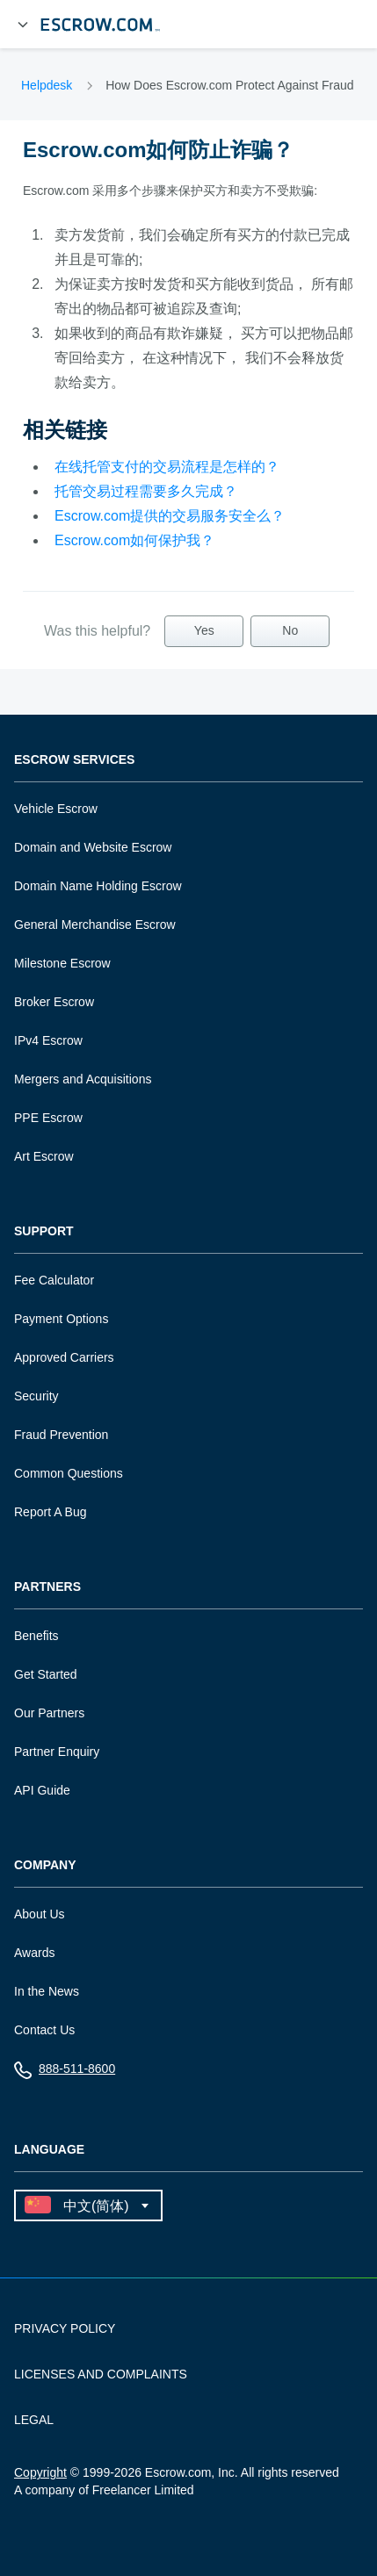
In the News (46, 1991)
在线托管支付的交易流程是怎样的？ (166, 466)
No (290, 630)
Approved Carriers (64, 1357)
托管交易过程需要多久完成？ (145, 491)
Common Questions (68, 1473)
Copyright (40, 2472)
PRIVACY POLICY (64, 2328)
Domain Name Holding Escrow (98, 886)
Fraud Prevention (61, 1435)
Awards (34, 1953)
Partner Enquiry (56, 1752)
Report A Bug (50, 1512)
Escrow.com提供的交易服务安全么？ (169, 515)
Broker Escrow (54, 1002)
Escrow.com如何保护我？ (134, 540)
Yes (204, 630)
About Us (39, 1914)
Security (36, 1396)
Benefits (36, 1636)
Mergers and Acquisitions (82, 1079)
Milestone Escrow (62, 963)
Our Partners (49, 1713)
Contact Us (44, 2030)
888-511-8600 (64, 2072)
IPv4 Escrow (48, 1040)
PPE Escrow (48, 1118)
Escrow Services (74, 759)
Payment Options (61, 1319)
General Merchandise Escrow (95, 924)
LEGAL (34, 2420)
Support (44, 1231)
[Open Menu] (23, 24)
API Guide (42, 1790)
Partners (47, 1587)
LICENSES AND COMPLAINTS (100, 2374)
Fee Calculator (54, 1280)
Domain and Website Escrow (92, 847)
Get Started (45, 1674)
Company (45, 1865)
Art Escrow (44, 1156)
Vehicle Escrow (56, 809)
